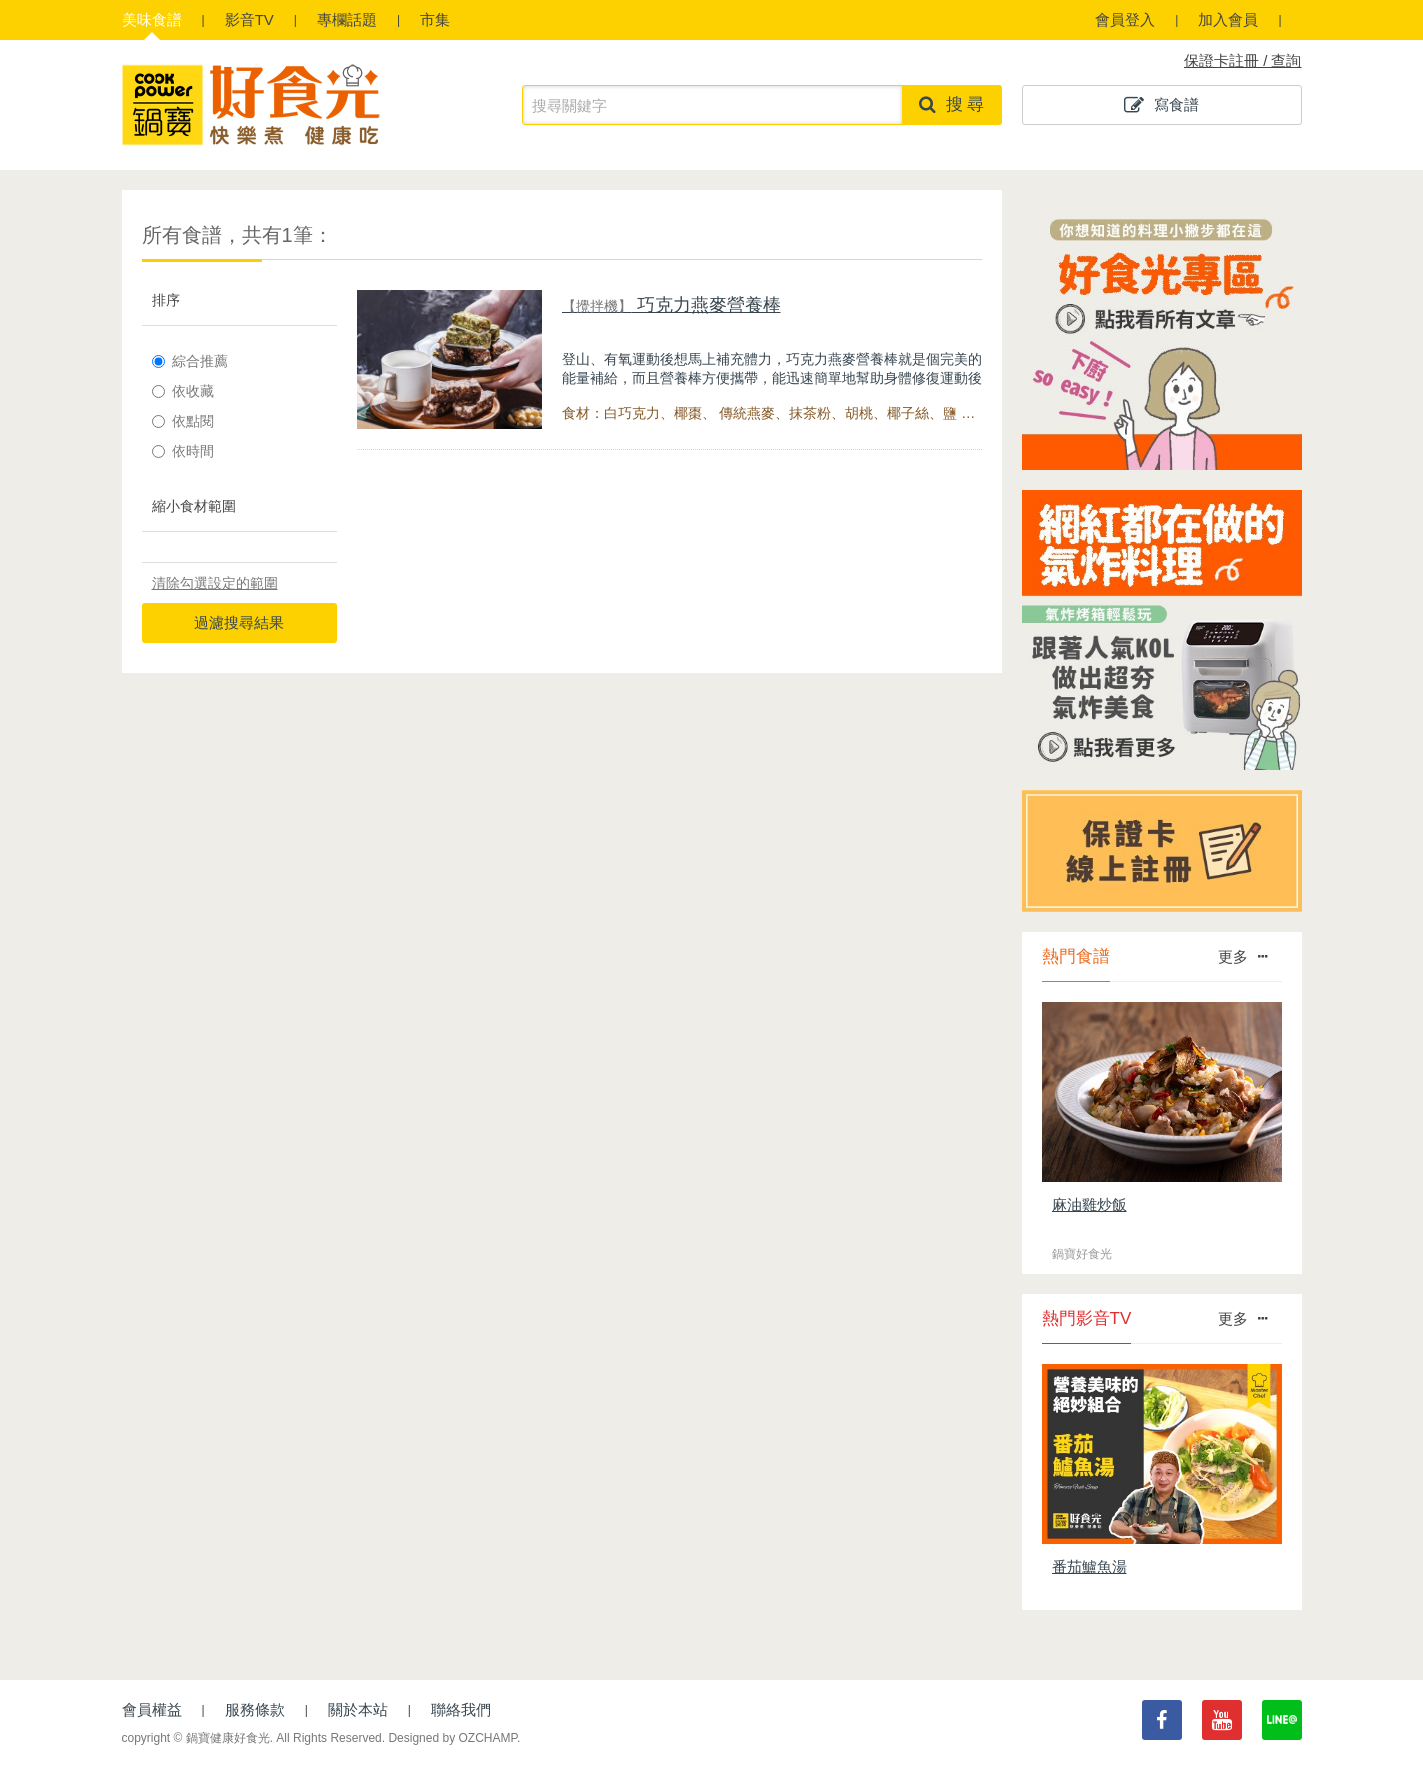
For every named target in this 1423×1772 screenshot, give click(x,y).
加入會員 (1228, 19)
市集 (435, 19)
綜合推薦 (190, 361)
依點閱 (183, 421)
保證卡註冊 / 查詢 (1243, 60)
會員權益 (152, 1709)
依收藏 (183, 391)
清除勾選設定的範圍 (215, 583)
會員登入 (1125, 19)
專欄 (347, 19)
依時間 (183, 451)
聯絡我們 (461, 1709)
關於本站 (358, 1709)
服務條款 (255, 1709)
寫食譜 (1161, 105)
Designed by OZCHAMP (452, 1738)
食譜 (152, 19)
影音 (249, 19)
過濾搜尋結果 (239, 622)
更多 (1242, 956)
